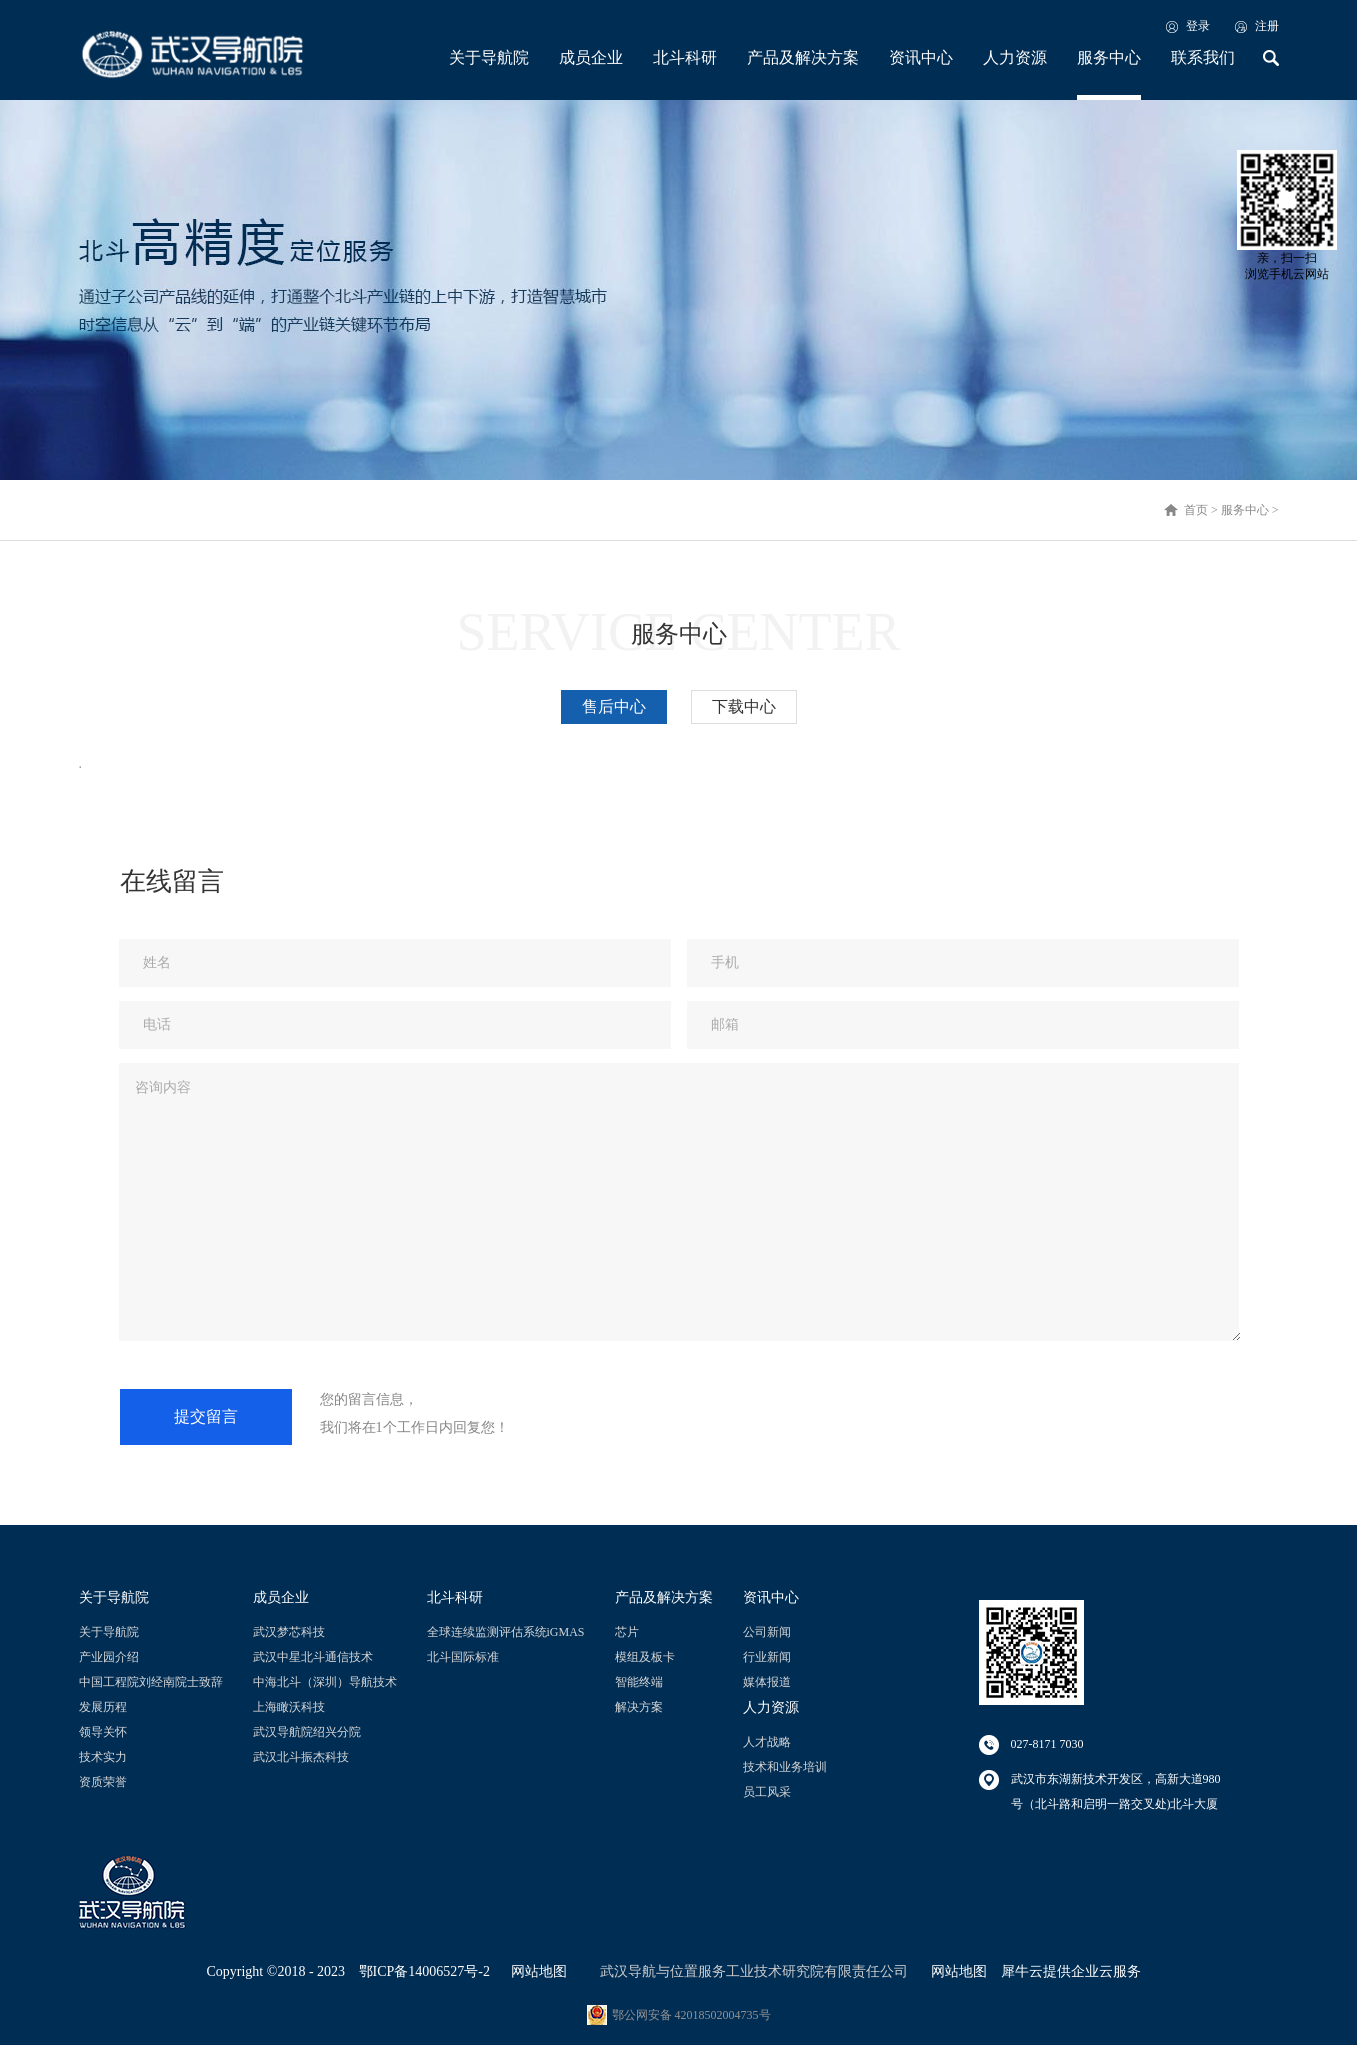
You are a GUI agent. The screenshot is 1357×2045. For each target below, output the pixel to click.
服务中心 (1245, 510)
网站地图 (535, 1971)
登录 (1198, 26)
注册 (1267, 26)
